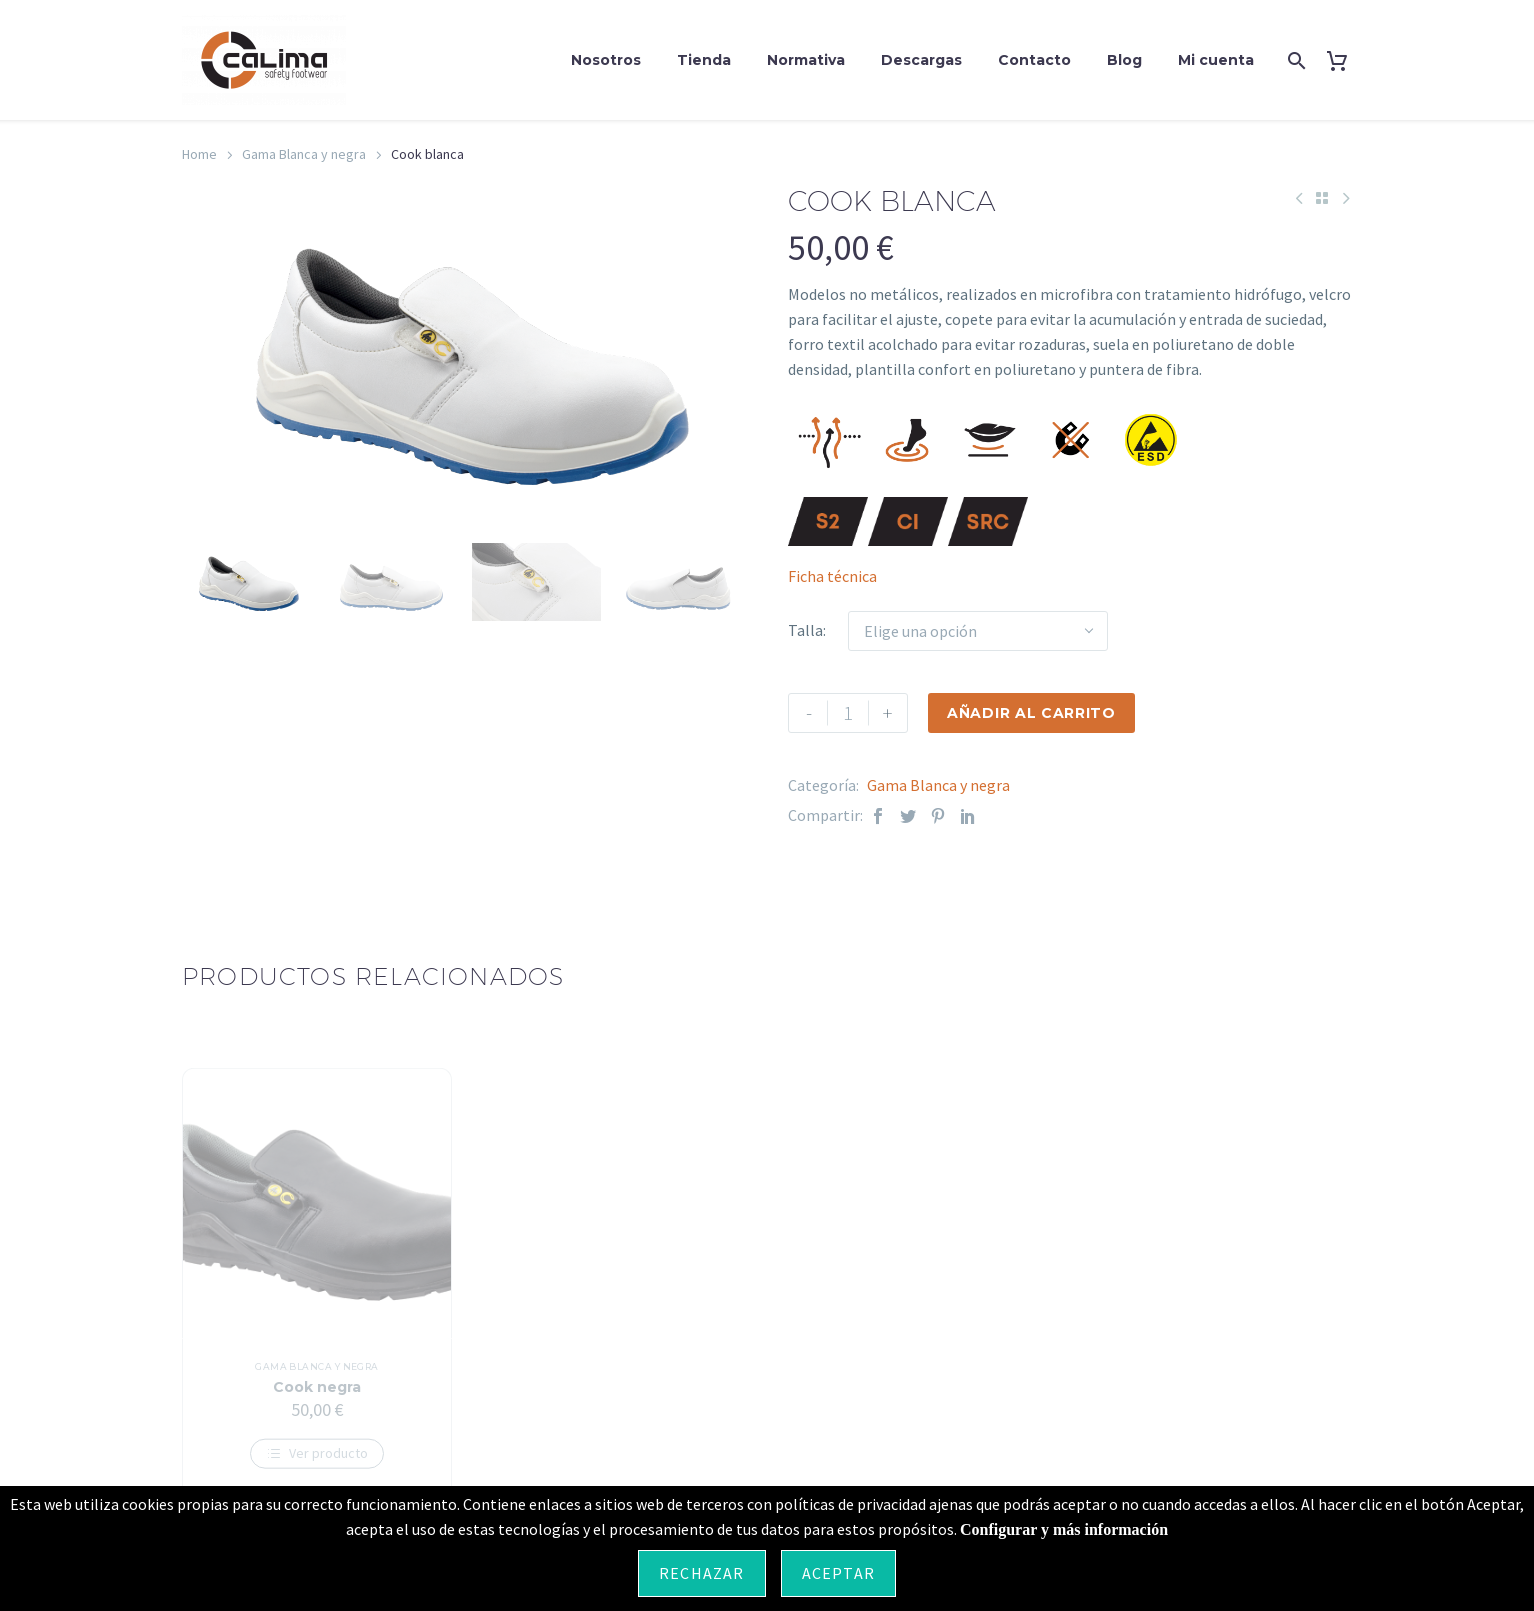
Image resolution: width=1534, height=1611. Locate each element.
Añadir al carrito (1031, 713)
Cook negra (317, 1402)
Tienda (704, 60)
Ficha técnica (832, 576)
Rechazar (702, 1573)
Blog (1124, 60)
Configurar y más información (1064, 1529)
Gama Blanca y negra (304, 154)
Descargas (921, 60)
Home (199, 154)
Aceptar (838, 1573)
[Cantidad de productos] (848, 713)
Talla (805, 630)
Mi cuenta (1216, 60)
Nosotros (606, 60)
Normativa (806, 60)
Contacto (1034, 60)
